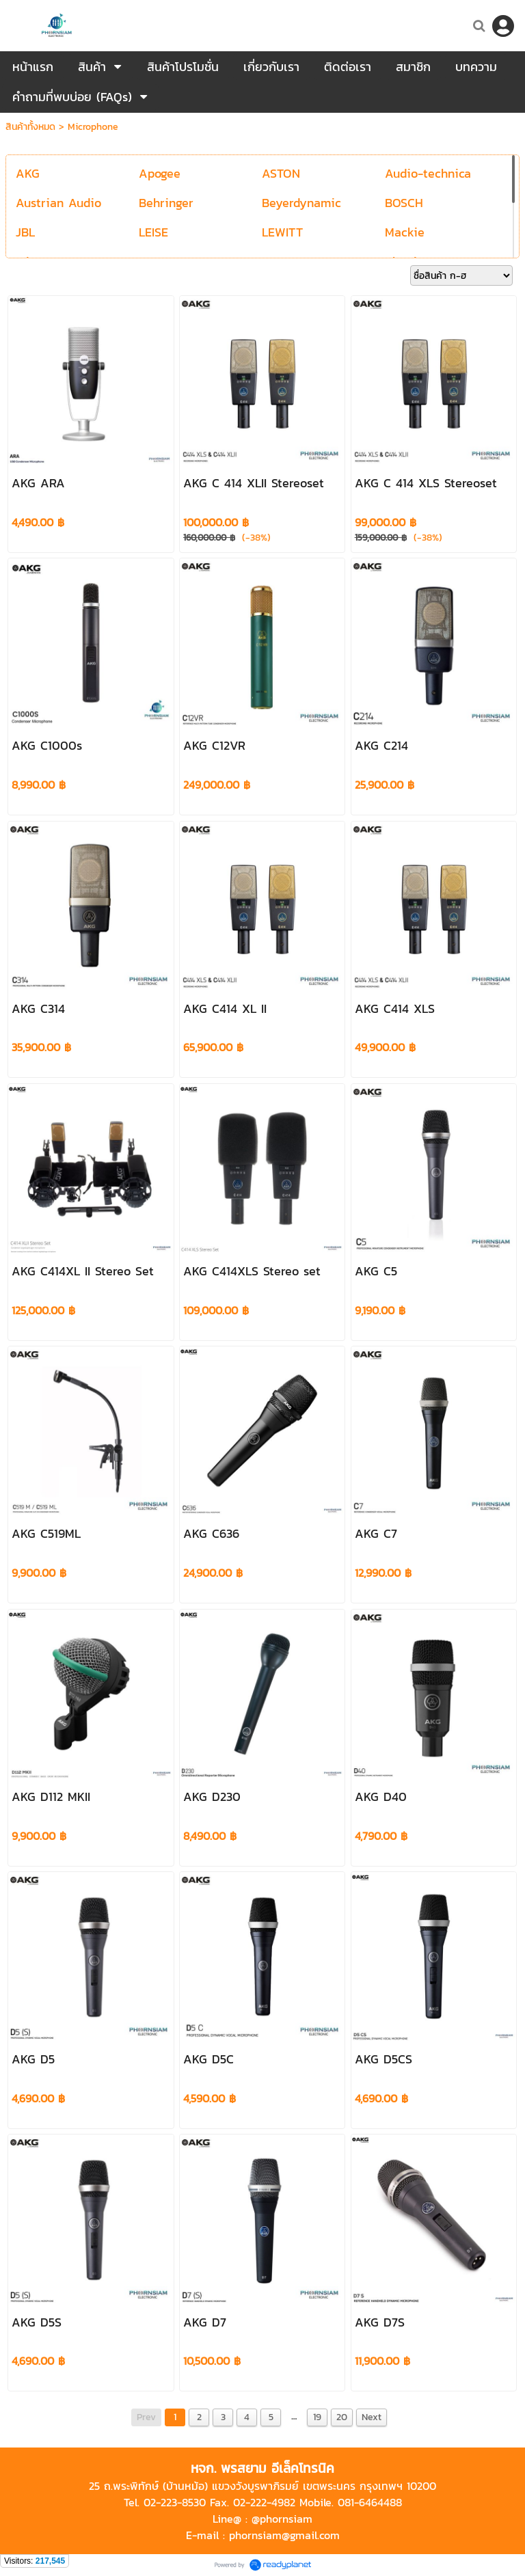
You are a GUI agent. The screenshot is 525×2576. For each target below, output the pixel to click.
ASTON (281, 173)
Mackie (405, 232)
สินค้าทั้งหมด (30, 127)
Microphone (93, 127)
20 (341, 2417)
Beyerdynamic (301, 202)
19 (317, 2417)
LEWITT (282, 232)
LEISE (153, 232)
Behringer (166, 202)
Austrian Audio (58, 202)
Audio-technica (428, 173)
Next (371, 2417)
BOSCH (404, 202)
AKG (28, 173)
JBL (25, 232)
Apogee (159, 173)
